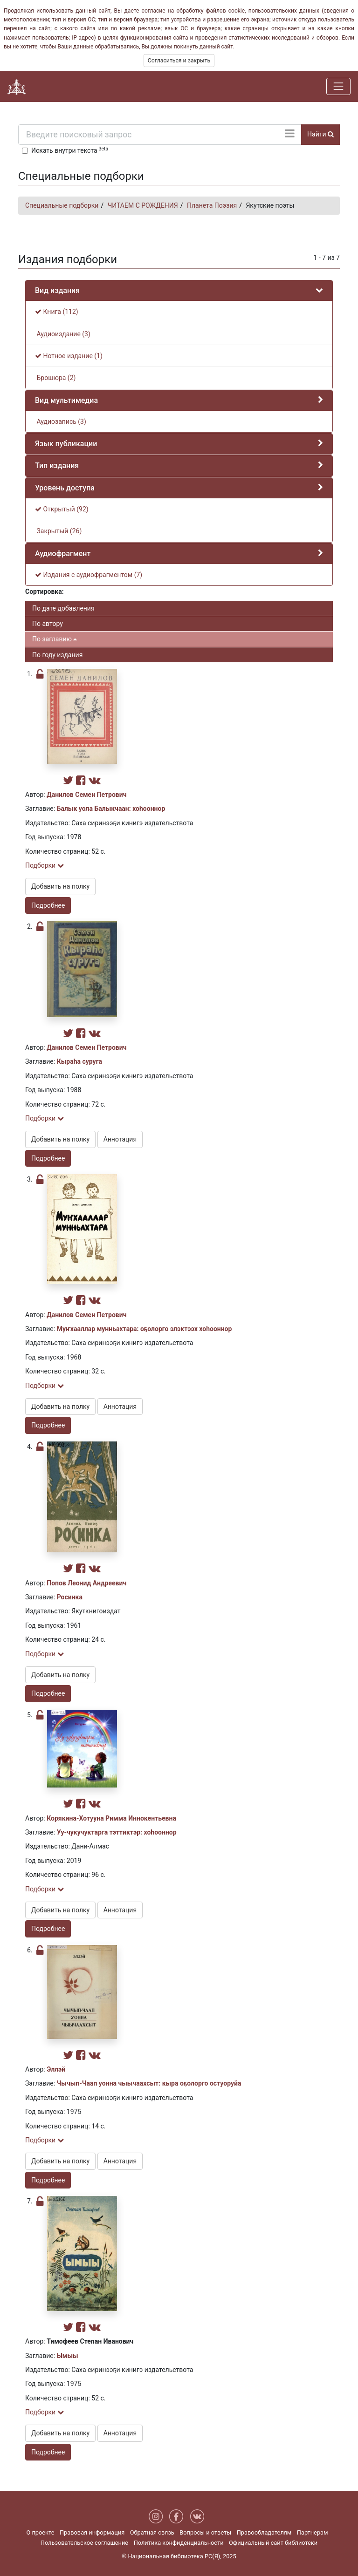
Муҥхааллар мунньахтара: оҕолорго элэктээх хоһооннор (144, 1328)
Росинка (70, 1597)
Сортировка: (44, 591)
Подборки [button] (44, 865)
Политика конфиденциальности (179, 2542)
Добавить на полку (60, 886)
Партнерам (312, 2532)
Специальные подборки (61, 205)
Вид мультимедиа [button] (66, 400)
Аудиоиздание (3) (62, 334)
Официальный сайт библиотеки (273, 2542)
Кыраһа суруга (79, 1061)
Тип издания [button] (57, 465)
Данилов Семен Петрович (86, 794)
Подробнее (48, 905)
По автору (47, 623)
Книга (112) (56, 311)
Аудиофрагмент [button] (62, 553)
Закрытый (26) (58, 531)
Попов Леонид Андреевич (86, 1583)
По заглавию (54, 639)
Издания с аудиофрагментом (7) (88, 574)
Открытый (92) (62, 509)
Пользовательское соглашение (84, 2542)
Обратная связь (152, 2532)
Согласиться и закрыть (179, 60)
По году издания (57, 655)
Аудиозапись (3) (60, 421)
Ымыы (67, 2355)
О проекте (40, 2532)
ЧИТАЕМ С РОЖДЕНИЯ (143, 205)
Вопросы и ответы (205, 2532)
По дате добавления (63, 608)
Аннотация (120, 1139)
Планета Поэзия (212, 205)
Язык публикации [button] (66, 443)
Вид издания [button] (57, 290)
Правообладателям (264, 2532)
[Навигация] (338, 86)
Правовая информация (92, 2532)
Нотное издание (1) (69, 356)
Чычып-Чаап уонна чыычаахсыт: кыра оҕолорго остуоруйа (149, 2083)
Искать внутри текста (69, 150)
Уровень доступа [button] (65, 487)
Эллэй (56, 2069)
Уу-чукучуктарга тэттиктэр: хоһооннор (117, 1832)
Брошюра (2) (55, 377)
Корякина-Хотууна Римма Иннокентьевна (111, 1818)
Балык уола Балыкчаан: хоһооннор (111, 808)
